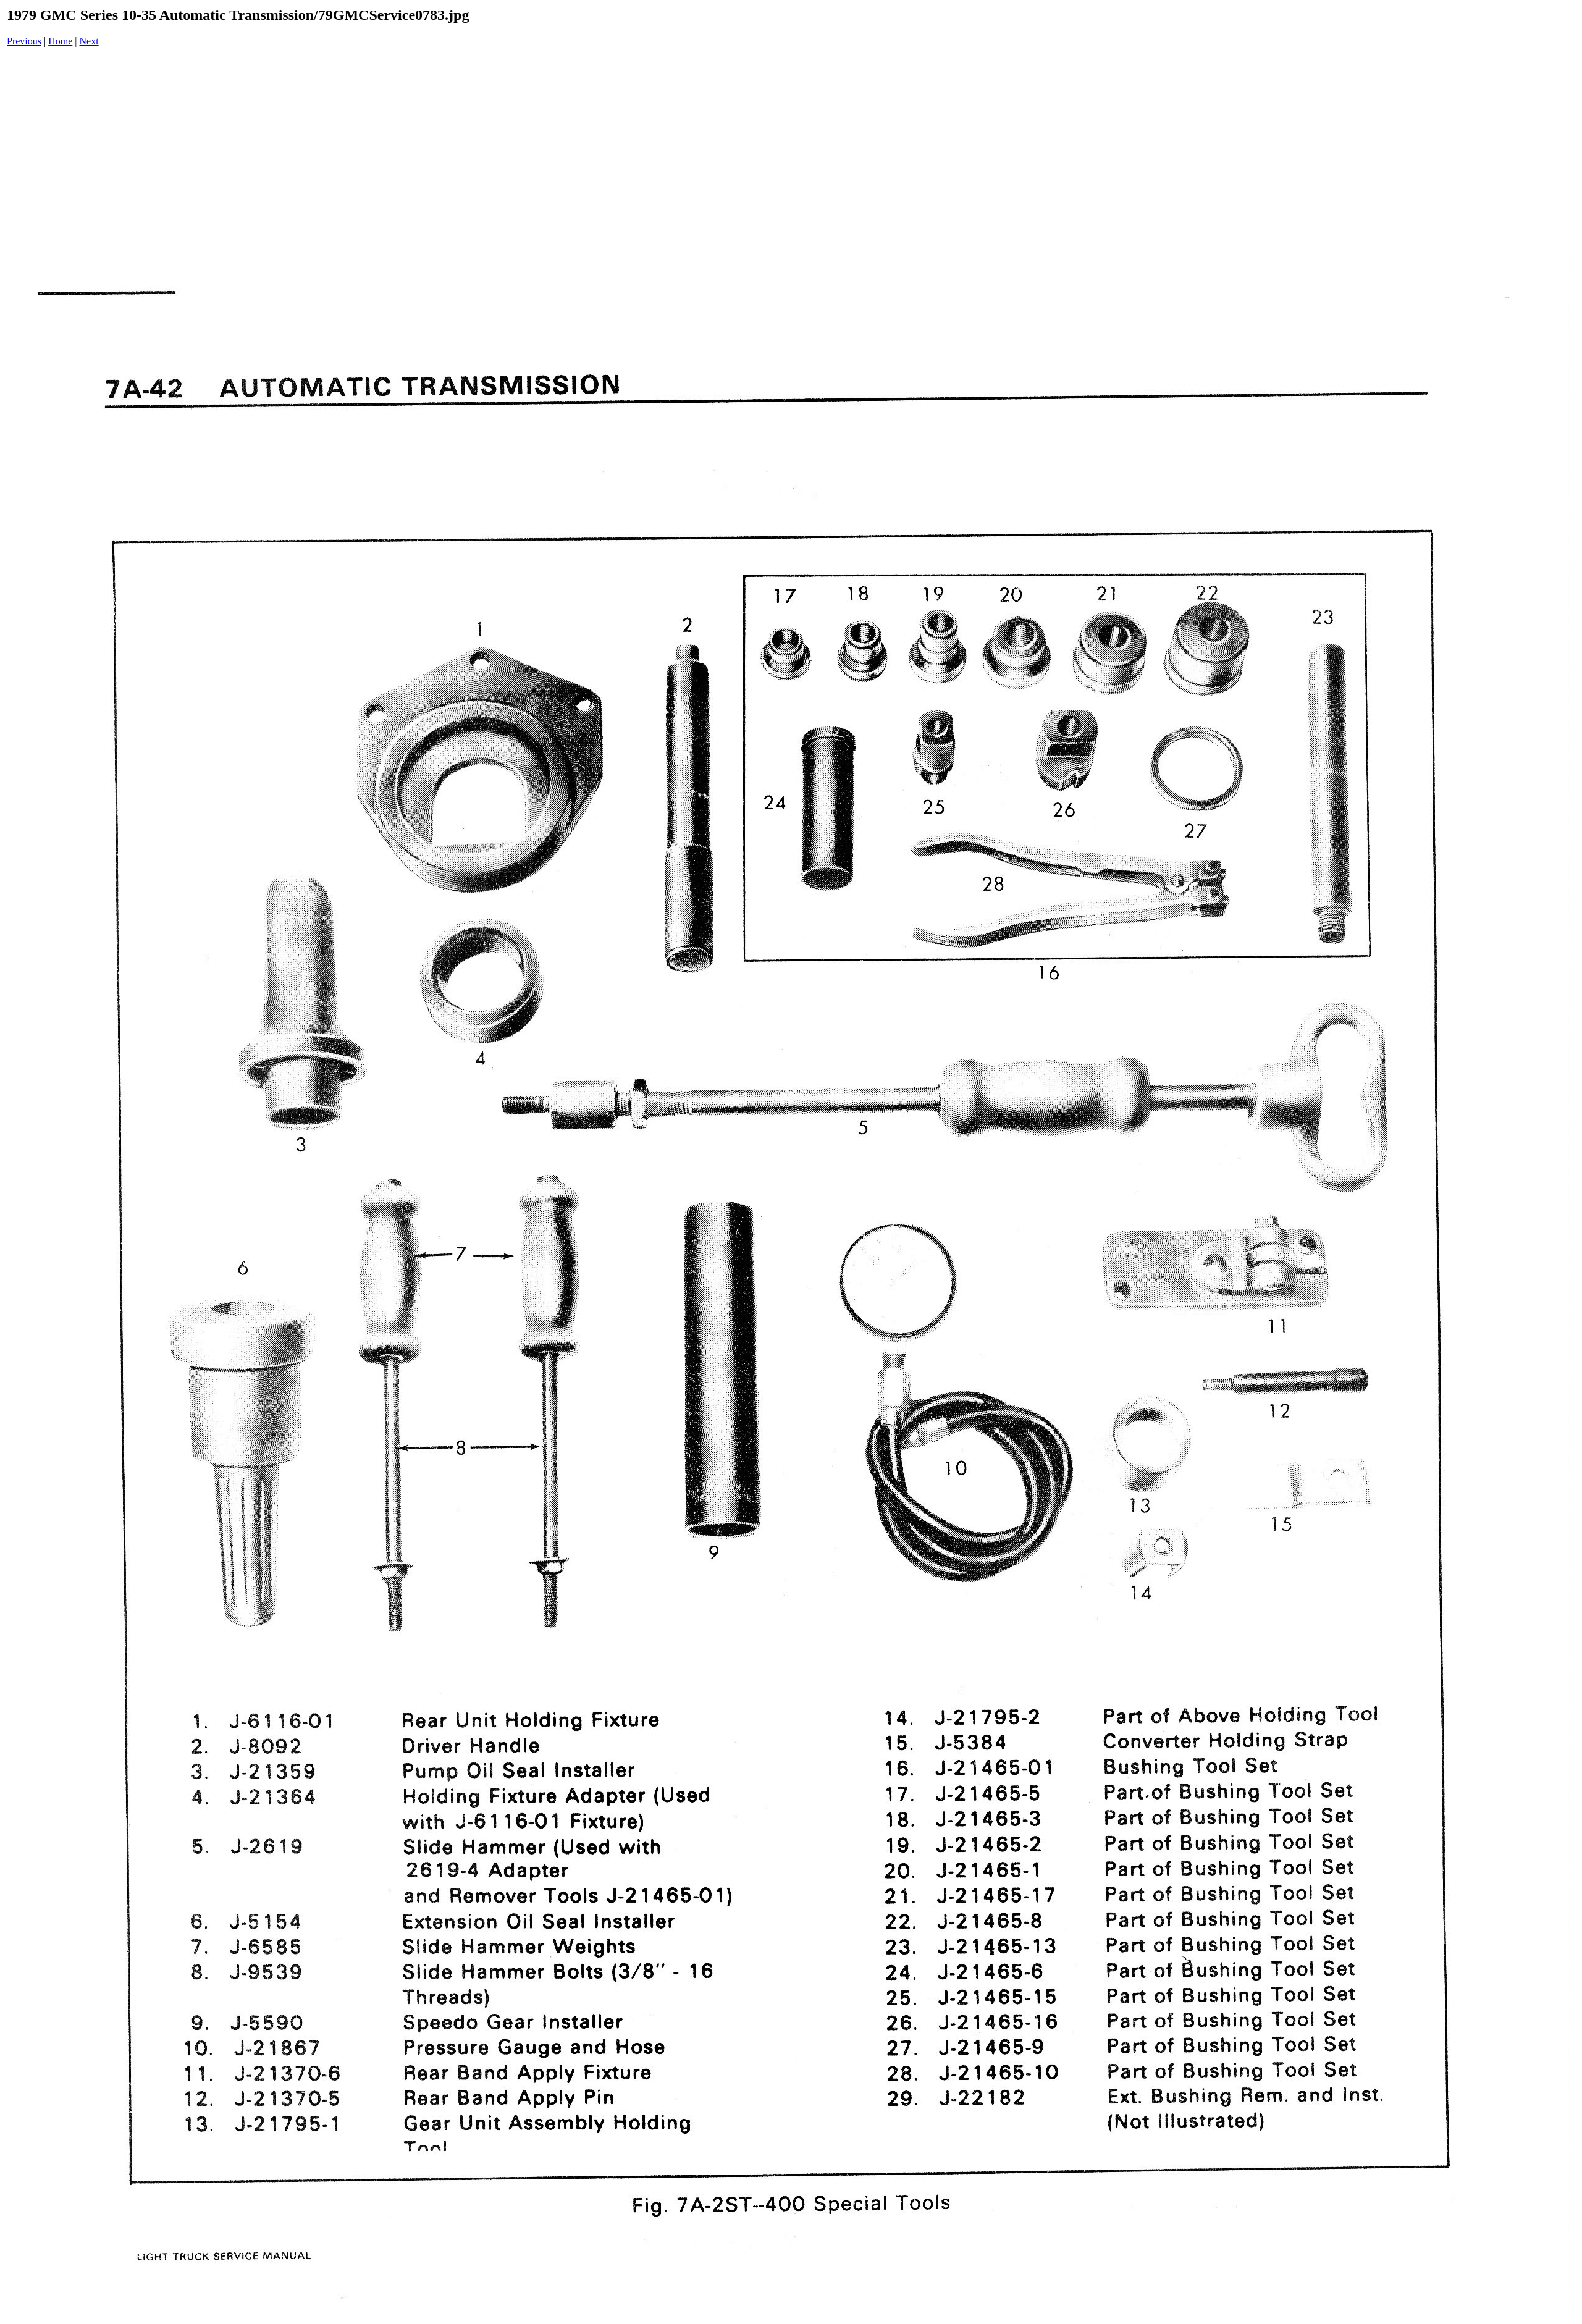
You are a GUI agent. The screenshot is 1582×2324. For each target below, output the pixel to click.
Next (89, 41)
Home (60, 41)
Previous (24, 41)
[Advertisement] (794, 153)
